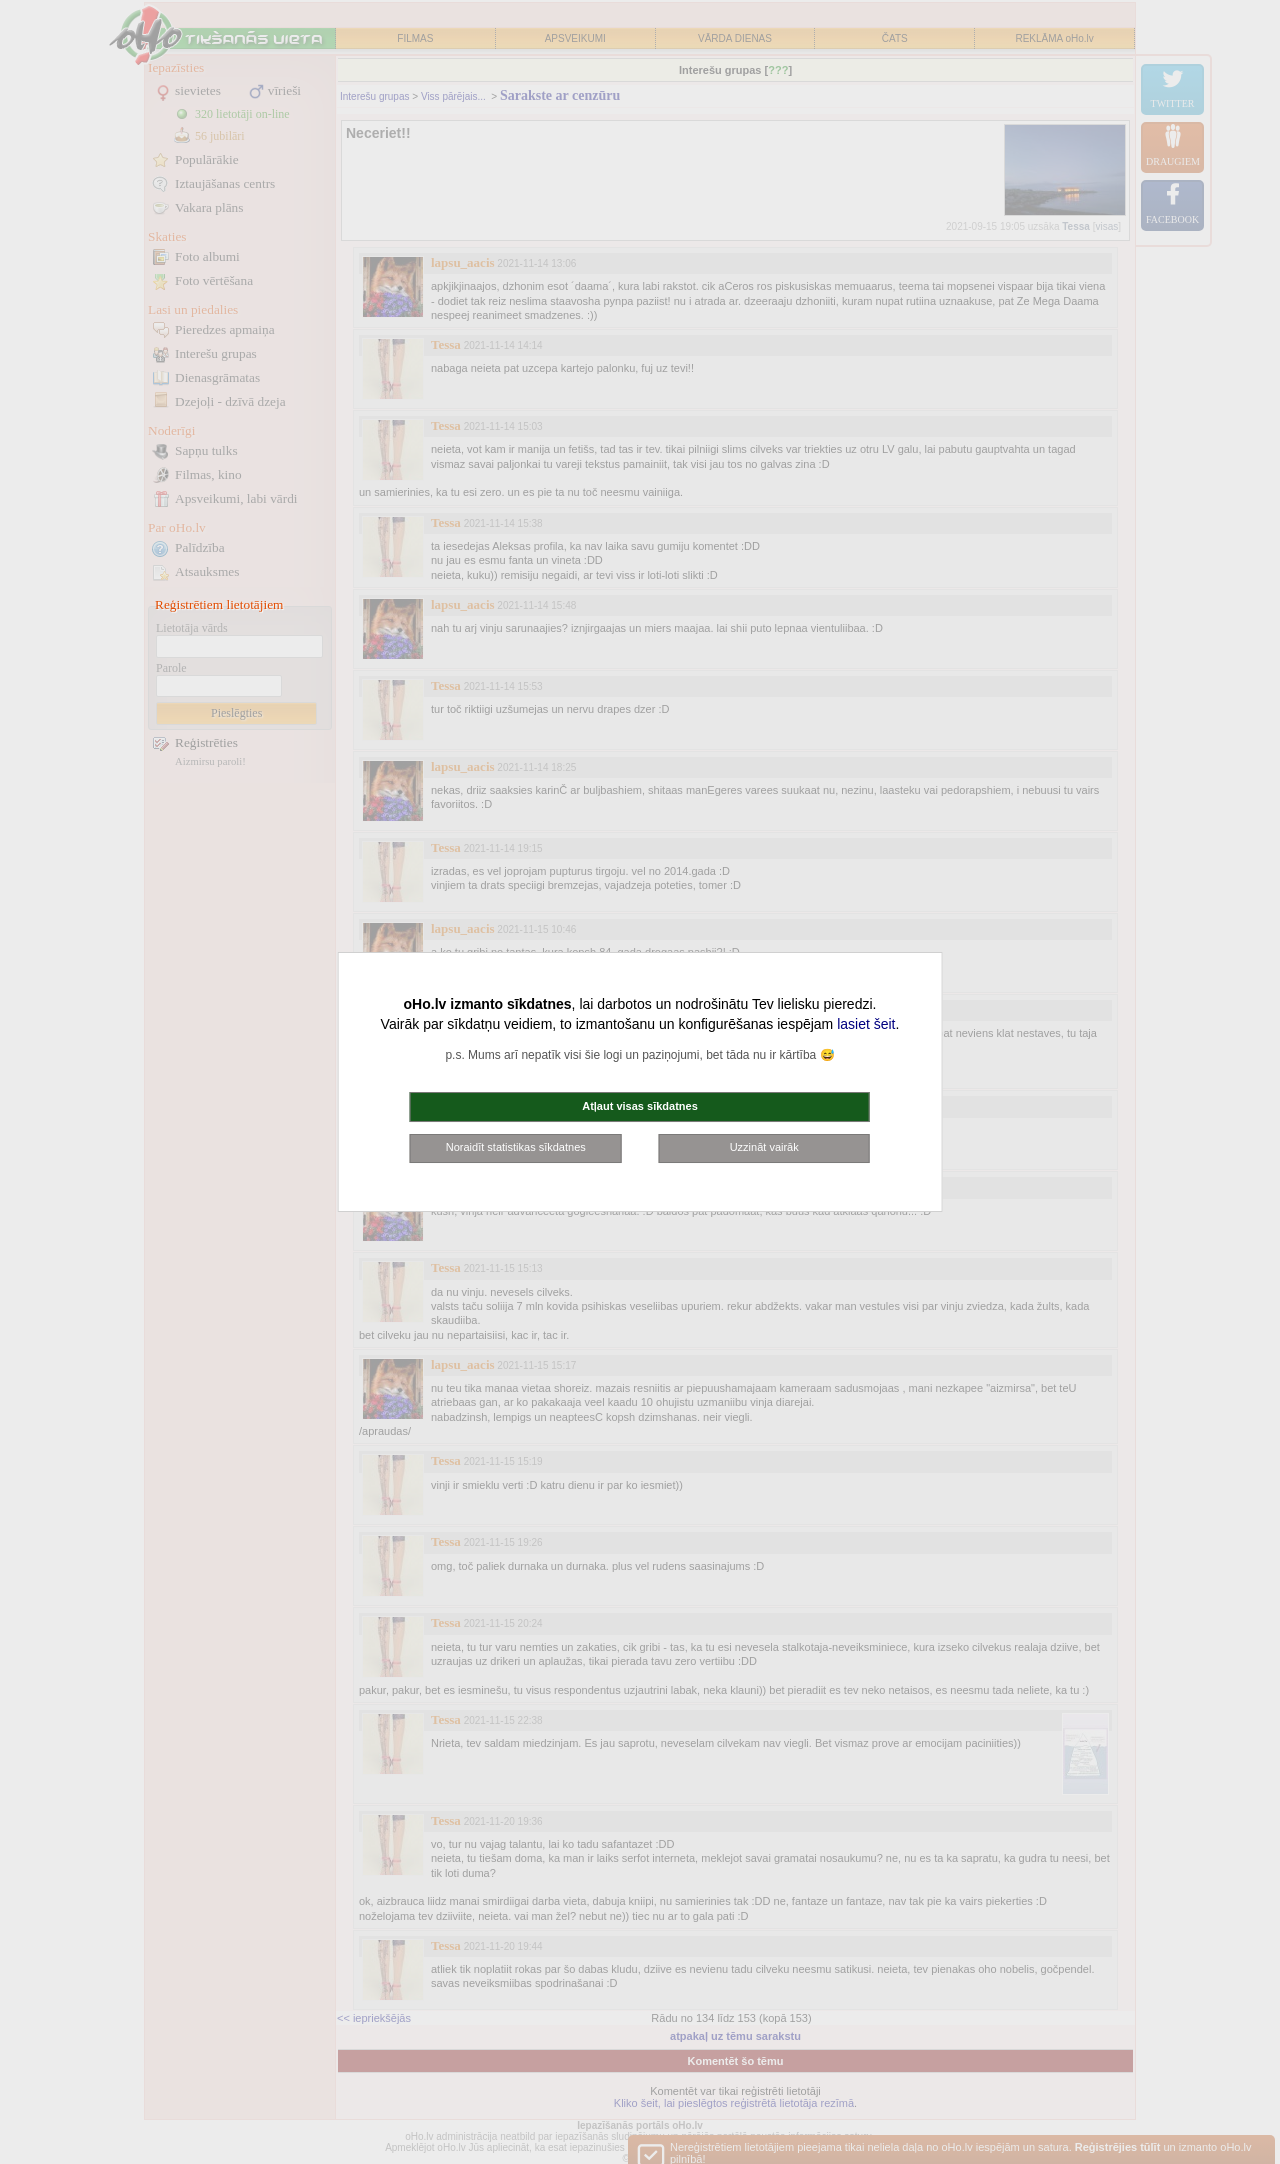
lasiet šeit (866, 1024)
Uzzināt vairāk (764, 1147)
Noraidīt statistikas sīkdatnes (516, 1147)
